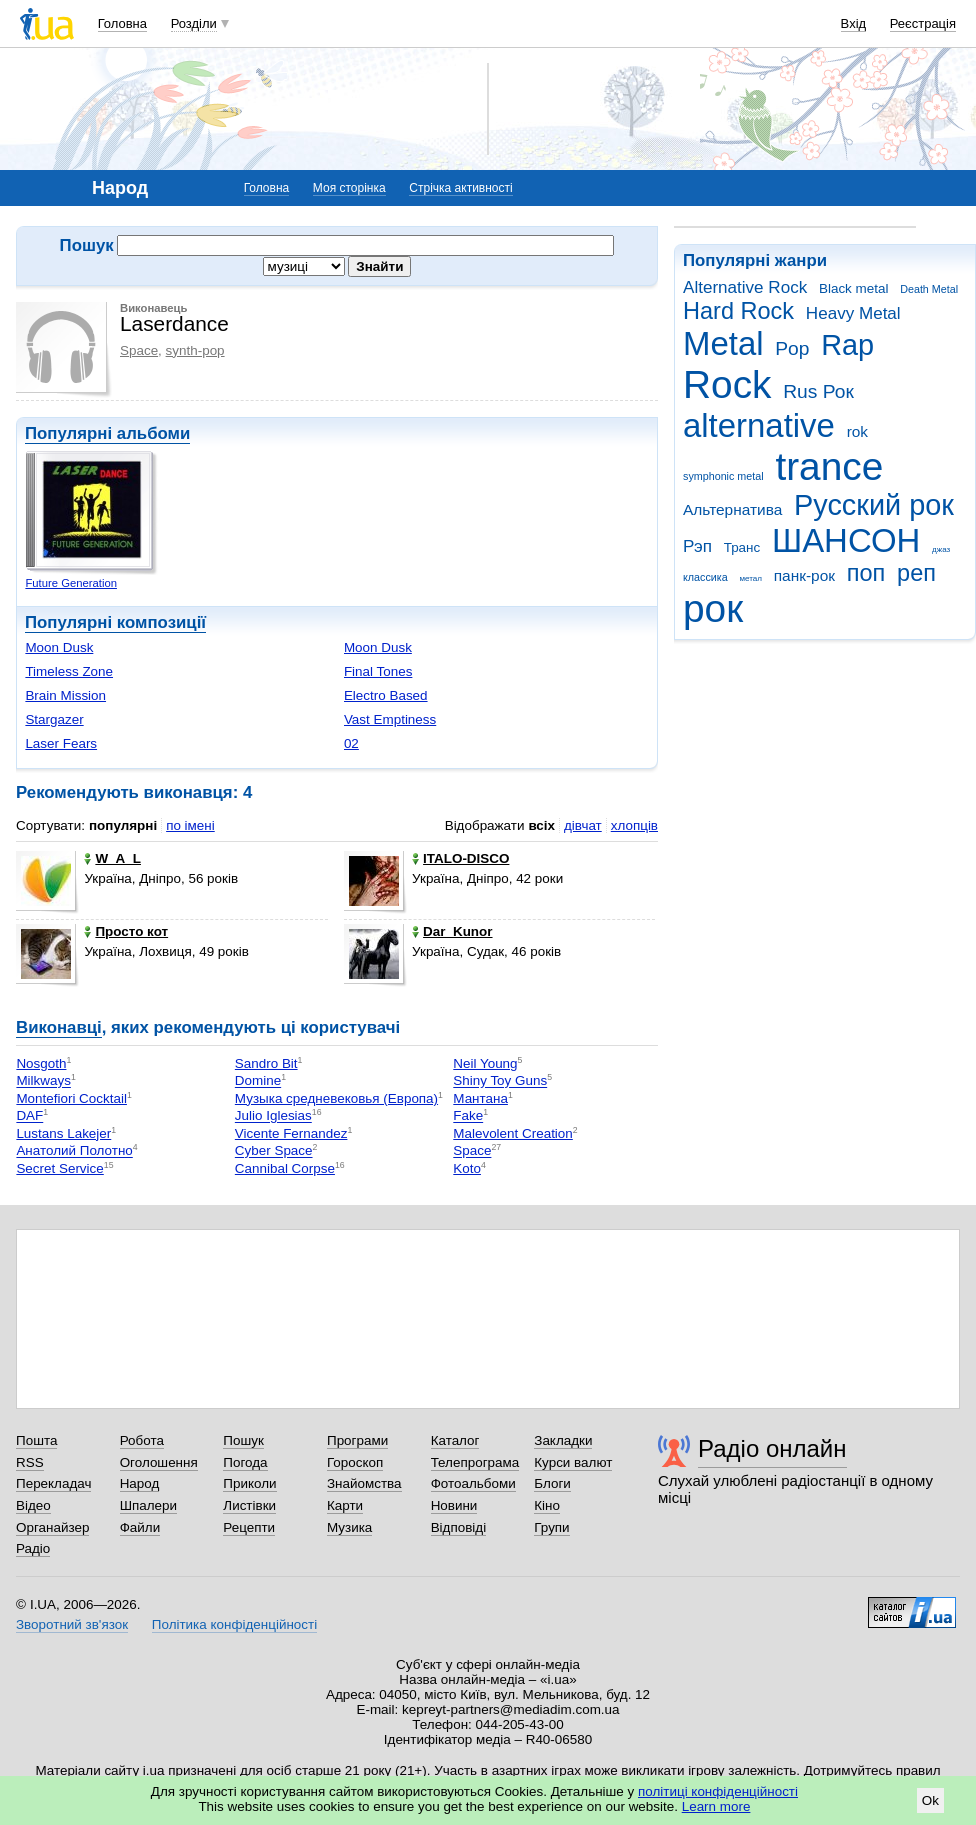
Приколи (249, 1483)
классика (705, 577)
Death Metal (929, 289)
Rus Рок (818, 391)
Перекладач (53, 1483)
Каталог (455, 1440)
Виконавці (59, 1027)
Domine (258, 1081)
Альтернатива (732, 509)
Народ (140, 1483)
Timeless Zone (69, 671)
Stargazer (54, 719)
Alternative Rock (745, 287)
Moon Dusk (59, 647)
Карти (345, 1505)
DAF (29, 1116)
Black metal (853, 288)
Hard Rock (738, 311)
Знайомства (364, 1483)
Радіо (33, 1548)
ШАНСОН (846, 540)
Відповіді (459, 1527)
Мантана (480, 1098)
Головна (122, 23)
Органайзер (52, 1527)
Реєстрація (923, 23)
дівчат (583, 825)
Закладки (563, 1440)
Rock (727, 384)
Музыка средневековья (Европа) (336, 1098)
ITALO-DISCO (460, 858)
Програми (357, 1440)
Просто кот (126, 931)
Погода (245, 1462)
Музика (349, 1527)
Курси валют (573, 1462)
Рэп (697, 546)
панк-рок (804, 575)
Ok (930, 1800)
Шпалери (148, 1505)
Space (139, 350)
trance (829, 466)
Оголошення (159, 1462)
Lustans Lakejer (63, 1133)
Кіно (547, 1505)
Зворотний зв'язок (72, 1624)
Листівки (249, 1505)
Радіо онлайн (772, 1448)
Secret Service (59, 1168)
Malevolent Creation (513, 1133)
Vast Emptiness (390, 719)
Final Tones (378, 671)
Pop (792, 348)
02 (351, 743)
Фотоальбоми (473, 1483)
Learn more (716, 1806)
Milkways (43, 1081)
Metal (723, 343)
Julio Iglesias (273, 1116)
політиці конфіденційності (718, 1791)
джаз (941, 549)
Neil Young (485, 1063)
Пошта (36, 1440)
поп (866, 573)
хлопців (634, 825)
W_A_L (112, 858)
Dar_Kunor (452, 931)
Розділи (194, 23)
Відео (33, 1505)
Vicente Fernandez (291, 1133)
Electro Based (386, 695)
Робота (142, 1440)
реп (916, 573)
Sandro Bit (266, 1063)
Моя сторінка (349, 188)
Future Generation (71, 583)
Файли (140, 1527)
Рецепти (249, 1527)
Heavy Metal (853, 313)
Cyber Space (274, 1151)
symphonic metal (723, 476)
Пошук (243, 1440)
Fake (468, 1116)
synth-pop (195, 350)
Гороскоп (355, 1462)
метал (750, 578)
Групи (551, 1527)
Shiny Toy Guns (500, 1081)
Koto (467, 1168)
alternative (759, 425)
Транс (742, 547)
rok (857, 431)
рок (713, 608)
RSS (30, 1462)
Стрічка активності (460, 188)
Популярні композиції (115, 622)
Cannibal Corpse (285, 1168)
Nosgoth (41, 1063)
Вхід (854, 23)
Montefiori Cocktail (71, 1098)
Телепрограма (475, 1462)
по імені (190, 825)
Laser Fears (61, 743)
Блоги (552, 1483)
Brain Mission (65, 695)
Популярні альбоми (107, 433)
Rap (847, 345)
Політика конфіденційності (234, 1624)
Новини (454, 1505)
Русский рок (874, 505)
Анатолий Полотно (74, 1151)
